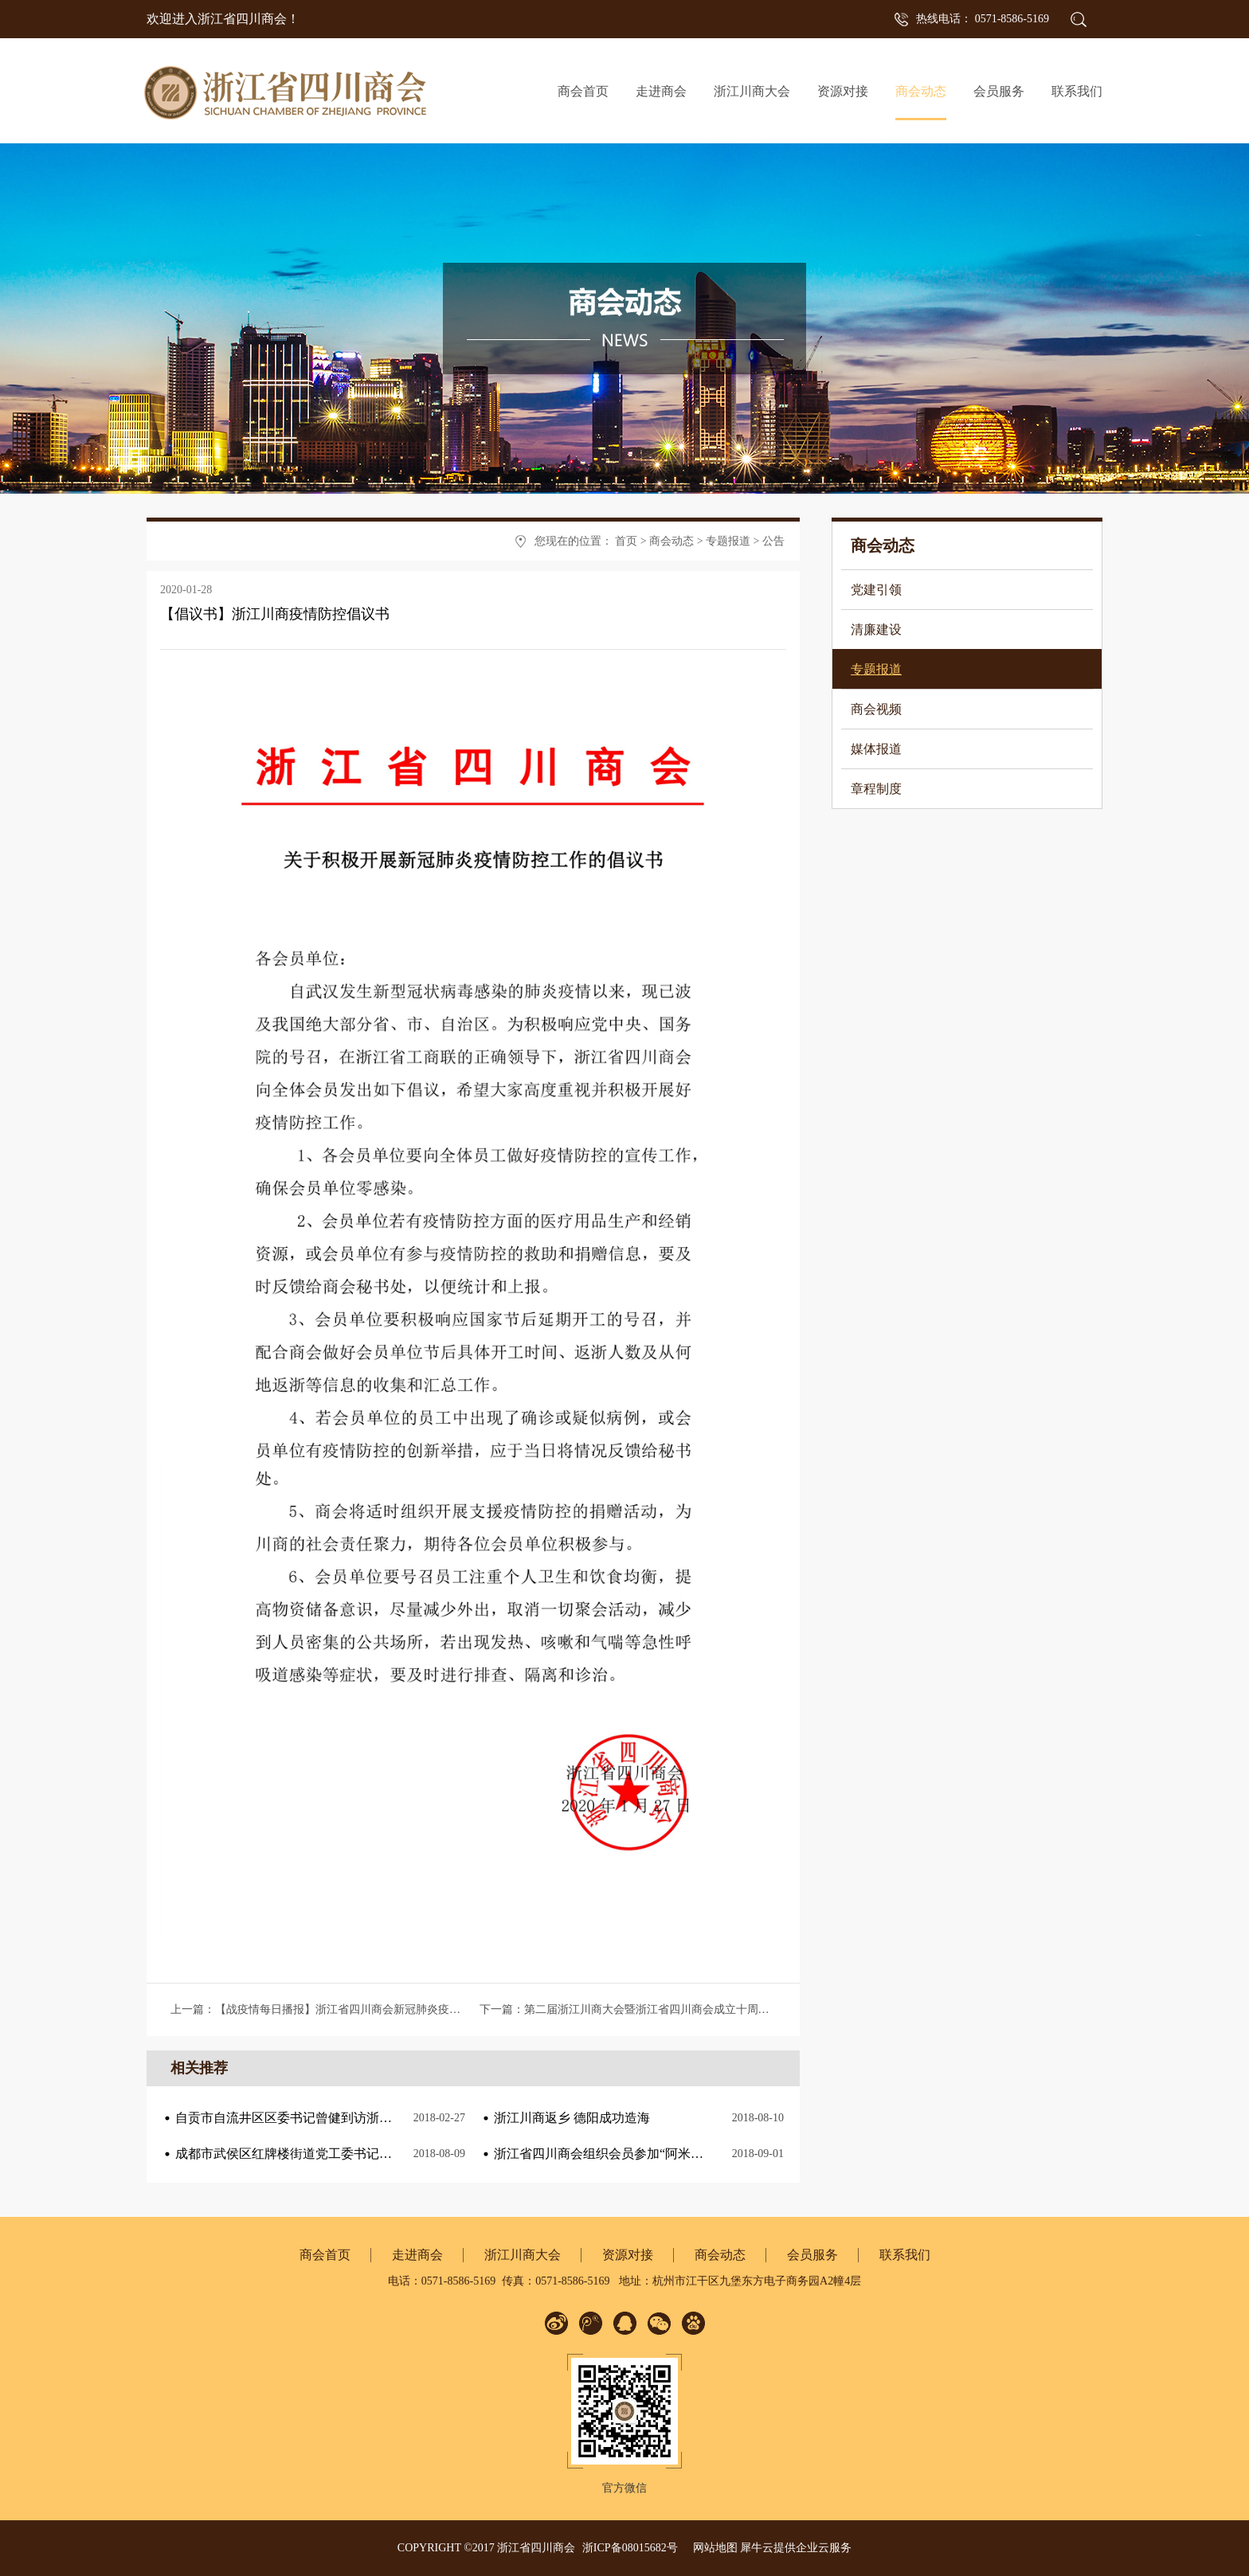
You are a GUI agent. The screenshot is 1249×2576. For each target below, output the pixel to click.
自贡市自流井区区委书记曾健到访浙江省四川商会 (315, 2118)
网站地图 (712, 2548)
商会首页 (583, 91)
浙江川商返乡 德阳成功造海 (572, 2118)
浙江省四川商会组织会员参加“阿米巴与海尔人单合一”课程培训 (671, 2153)
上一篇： (387, 2009)
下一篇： (669, 2009)
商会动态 (671, 541)
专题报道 (728, 541)
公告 (773, 541)
